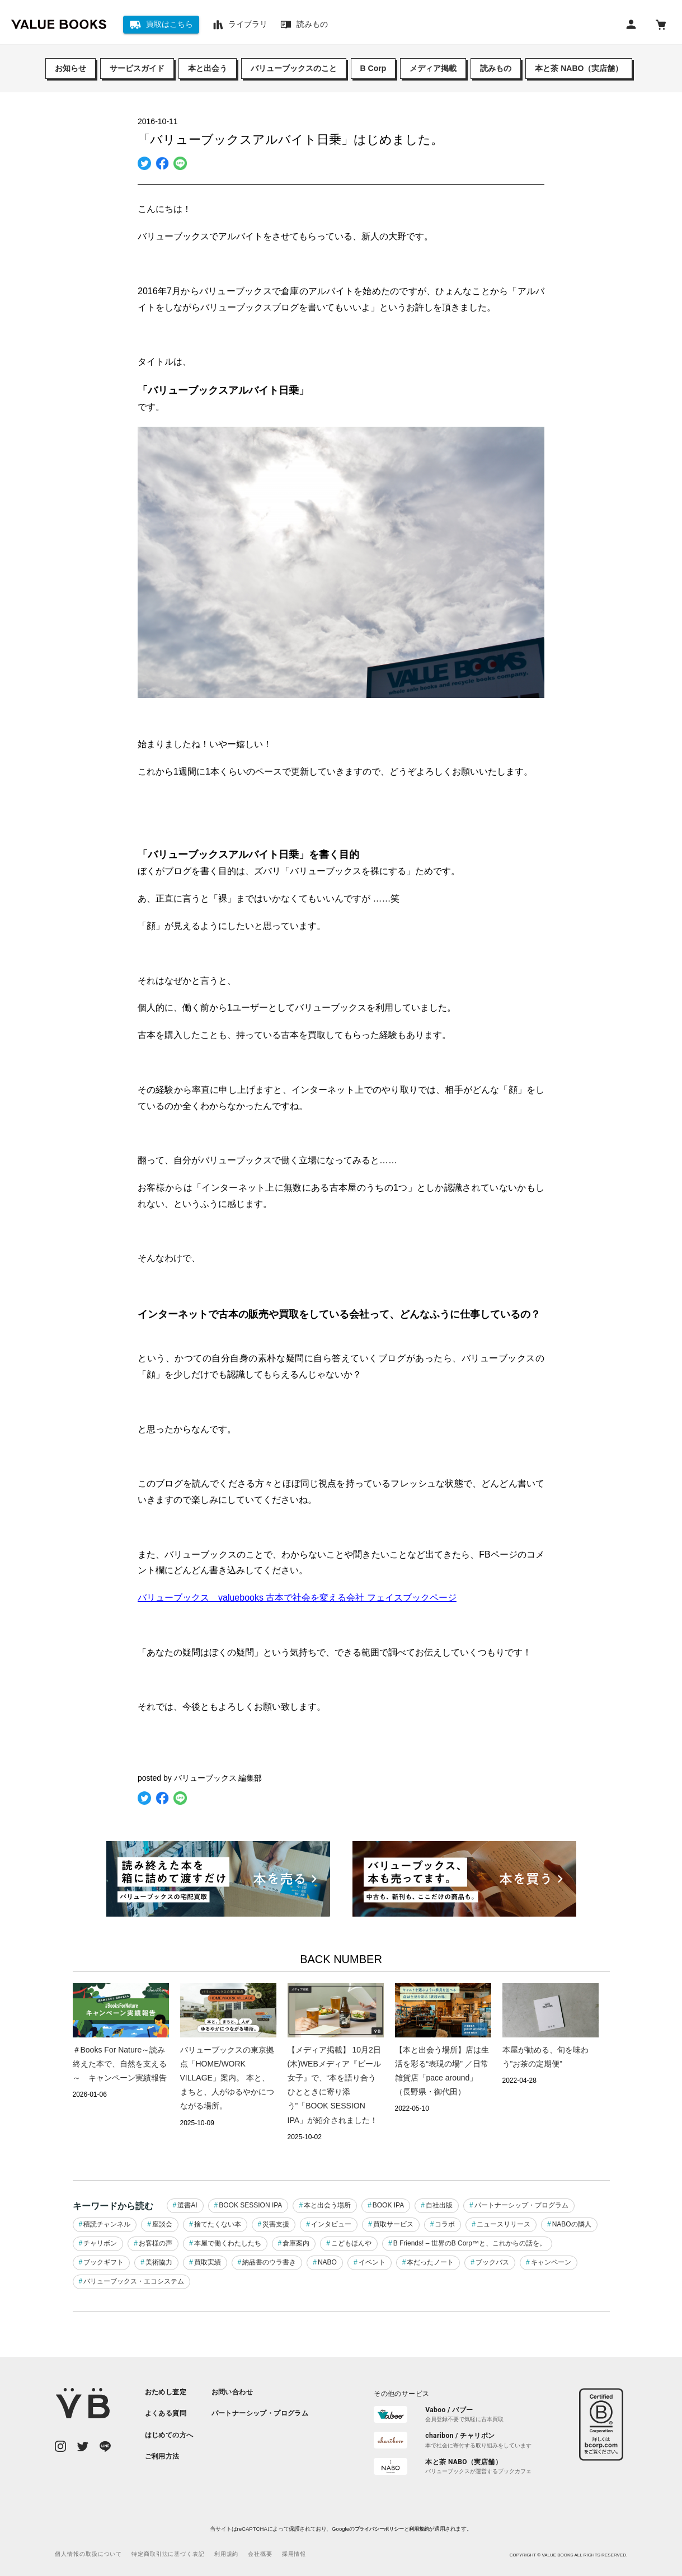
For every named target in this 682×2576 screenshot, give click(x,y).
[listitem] (169, 2392)
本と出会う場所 (327, 2205)
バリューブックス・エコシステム (133, 2281)
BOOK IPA (388, 2205)
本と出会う (207, 68)
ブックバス (492, 2262)
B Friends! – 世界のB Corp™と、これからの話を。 (469, 2243)
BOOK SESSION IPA (250, 2205)
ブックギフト (103, 2262)
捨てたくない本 (217, 2224)
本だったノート (430, 2262)
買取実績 (207, 2262)
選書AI (187, 2205)
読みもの (495, 68)
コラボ (445, 2224)
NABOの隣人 (571, 2224)
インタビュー (331, 2224)
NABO (327, 2262)
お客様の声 (155, 2243)
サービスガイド (137, 68)
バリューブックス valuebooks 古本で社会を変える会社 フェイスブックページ (297, 1597)
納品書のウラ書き (269, 2262)
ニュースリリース (503, 2224)
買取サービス (393, 2224)
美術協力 (158, 2262)
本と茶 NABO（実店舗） (579, 68)
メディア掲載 (433, 68)
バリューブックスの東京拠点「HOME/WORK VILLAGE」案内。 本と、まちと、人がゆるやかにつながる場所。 (227, 2078)
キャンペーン (551, 2262)
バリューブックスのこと (294, 68)
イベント (372, 2262)
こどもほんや (351, 2243)
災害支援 (275, 2224)
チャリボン (100, 2243)
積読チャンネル (106, 2224)
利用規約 (419, 2529)
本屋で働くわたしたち (227, 2243)
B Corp (373, 68)
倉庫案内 (296, 2243)
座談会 (162, 2224)
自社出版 (439, 2205)
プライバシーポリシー (379, 2529)
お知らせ (70, 68)
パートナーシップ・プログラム (521, 2205)
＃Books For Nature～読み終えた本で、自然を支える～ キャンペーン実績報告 (120, 2063)
